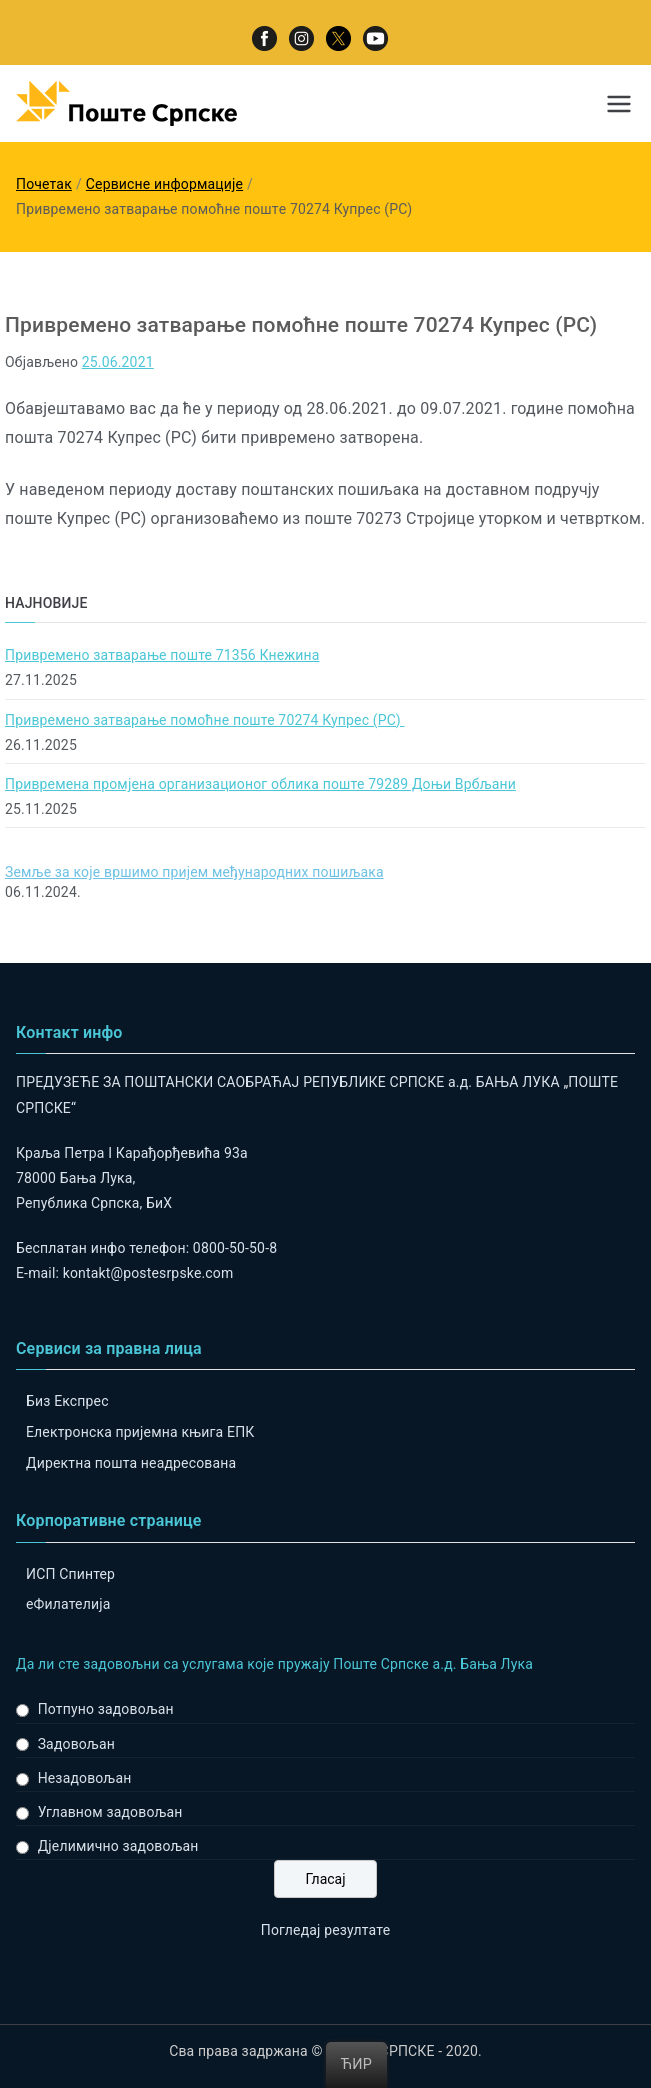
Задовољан (76, 1744)
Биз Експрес (67, 1401)
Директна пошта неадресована (131, 1463)
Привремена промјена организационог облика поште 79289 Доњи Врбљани (260, 784)
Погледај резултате (325, 1930)
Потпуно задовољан (106, 1709)
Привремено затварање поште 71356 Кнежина (162, 655)
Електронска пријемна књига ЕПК (140, 1432)
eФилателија (68, 1604)
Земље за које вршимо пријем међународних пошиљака (194, 872)
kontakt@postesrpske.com (148, 1273)
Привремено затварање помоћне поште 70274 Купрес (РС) (204, 720)
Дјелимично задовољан (118, 1846)
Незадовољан (85, 1778)
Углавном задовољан (110, 1812)
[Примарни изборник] (619, 104)
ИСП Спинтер (70, 1574)
